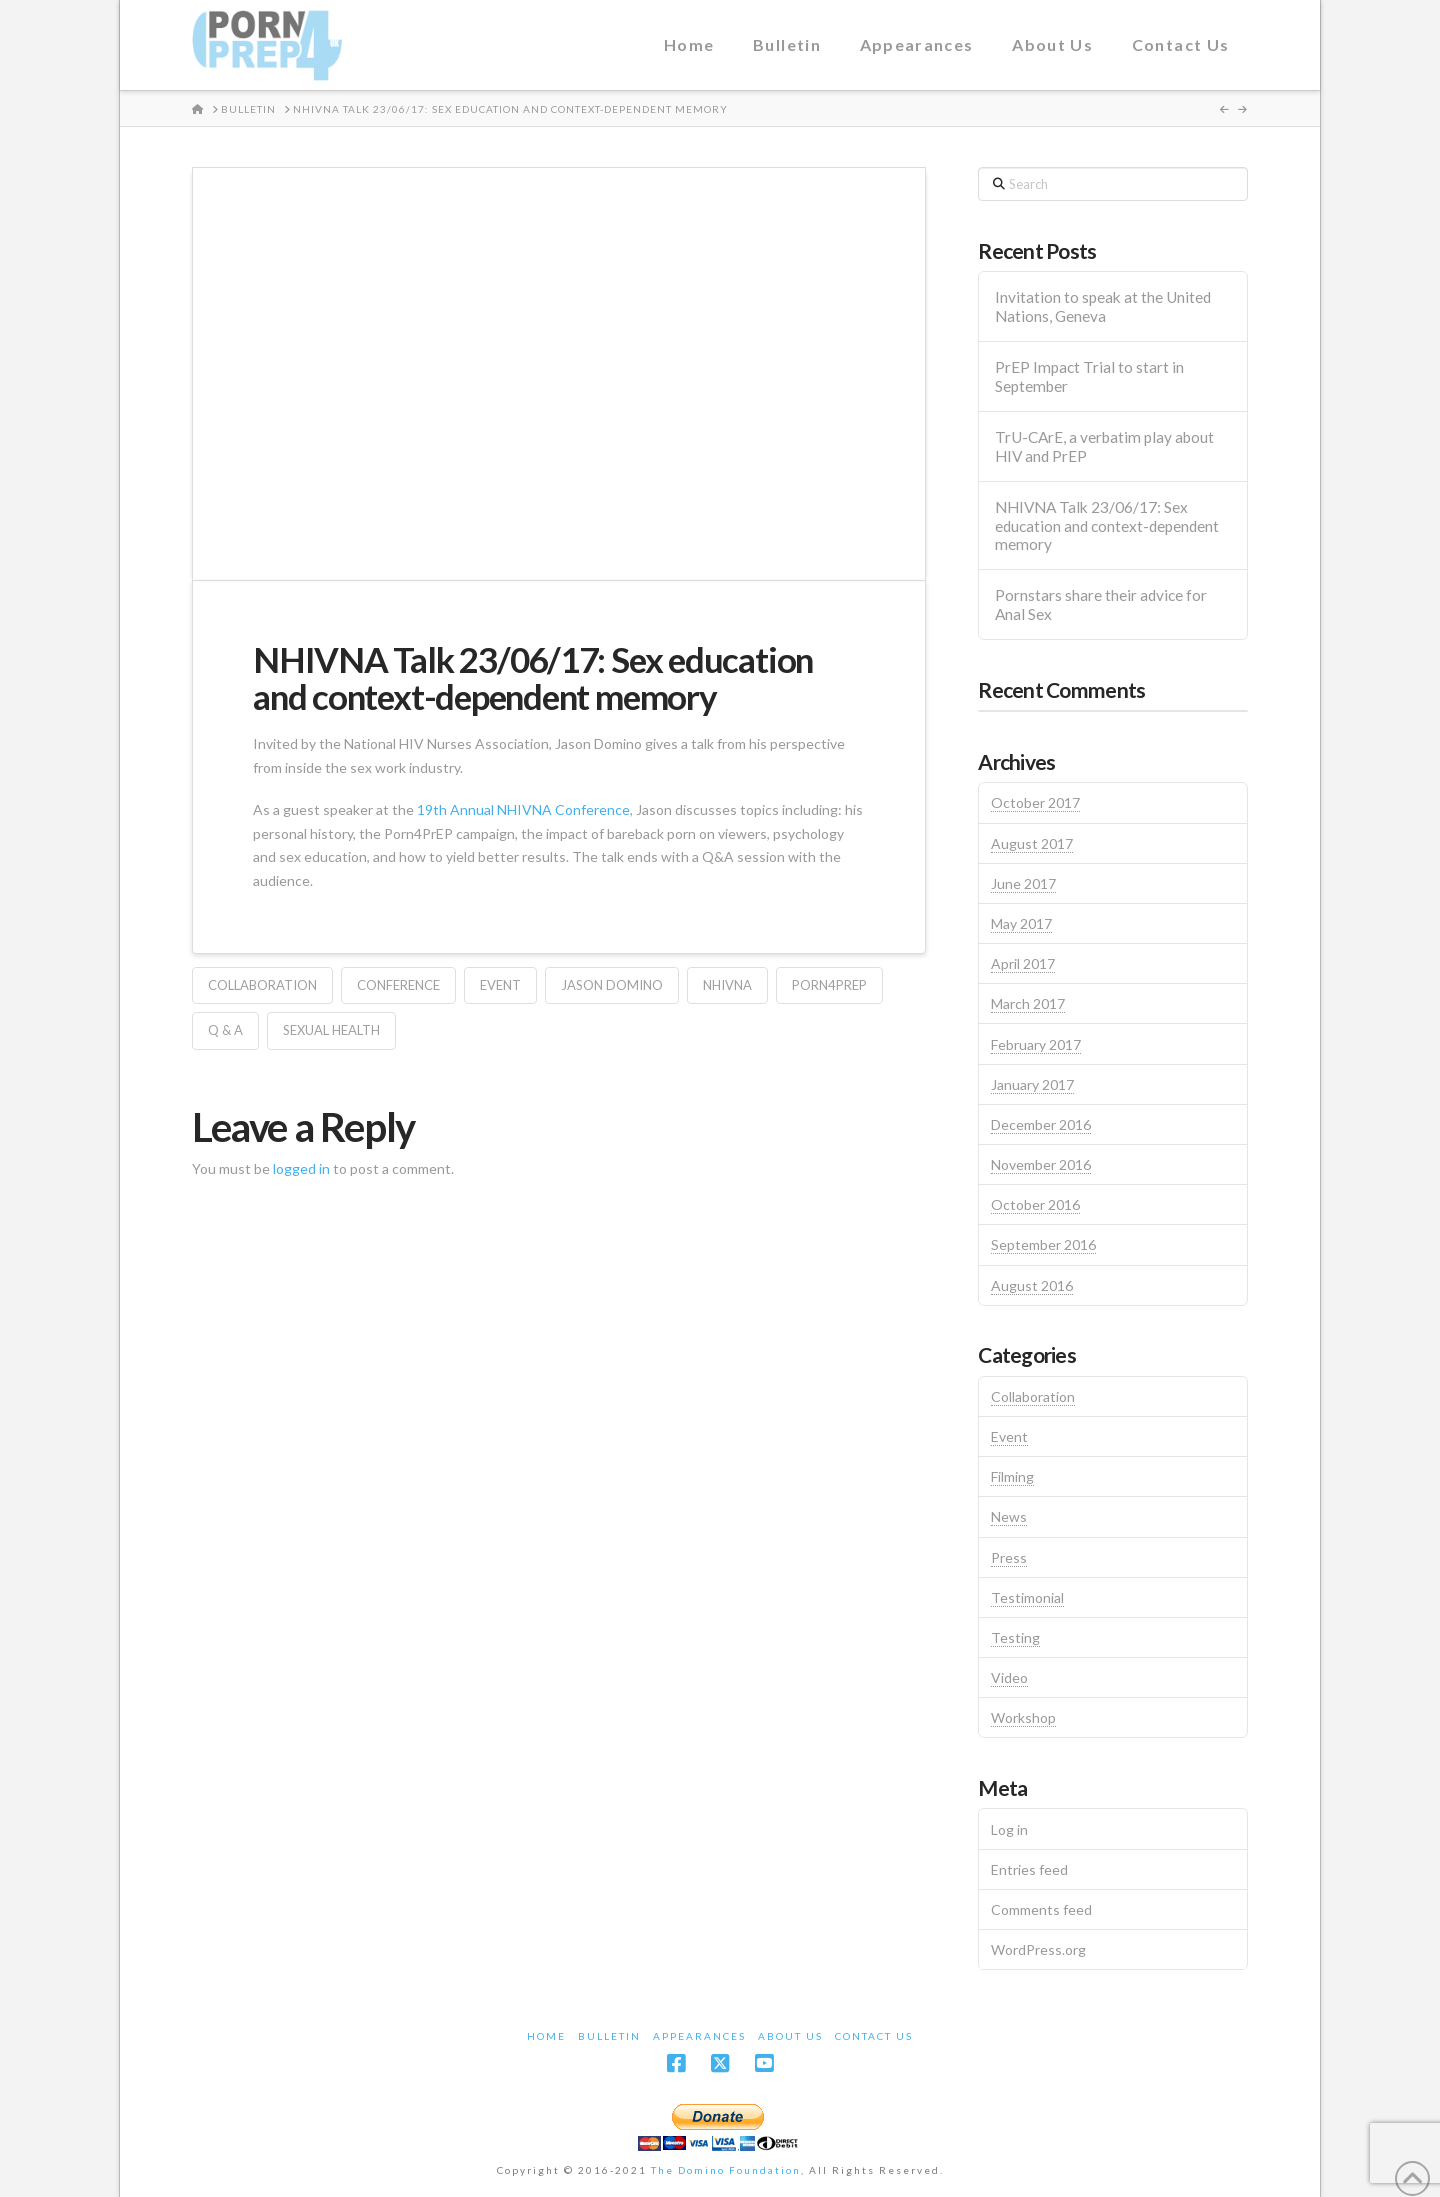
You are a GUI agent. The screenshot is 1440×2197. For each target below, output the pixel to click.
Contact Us (874, 2036)
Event (500, 985)
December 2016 (1041, 1124)
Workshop (1023, 1717)
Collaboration (262, 985)
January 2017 (1032, 1084)
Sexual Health (331, 1030)
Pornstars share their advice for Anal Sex (1101, 604)
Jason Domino (612, 985)
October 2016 (1035, 1204)
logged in (301, 1168)
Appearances (699, 2036)
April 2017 (1023, 963)
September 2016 (1043, 1244)
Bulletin (609, 2036)
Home (546, 2036)
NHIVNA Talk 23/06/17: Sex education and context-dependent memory (1107, 525)
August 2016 (1032, 1285)
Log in (1009, 1829)
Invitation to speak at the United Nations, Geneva (1103, 306)
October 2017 (1035, 802)
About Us (790, 2036)
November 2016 (1041, 1164)
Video (1009, 1677)
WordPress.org (1038, 1949)
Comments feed (1041, 1909)
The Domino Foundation (726, 2170)
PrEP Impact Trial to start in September (1089, 376)
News (1009, 1516)
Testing (1015, 1637)
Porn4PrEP (829, 985)
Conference (398, 985)
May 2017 (1021, 923)
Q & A (225, 1030)
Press (1009, 1557)
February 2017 (1036, 1044)
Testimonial (1027, 1597)
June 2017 (1023, 883)
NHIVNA (727, 985)
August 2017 (1032, 843)
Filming (1012, 1476)
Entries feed (1029, 1869)
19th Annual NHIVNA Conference (523, 809)
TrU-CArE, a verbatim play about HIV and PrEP (1104, 446)
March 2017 (1028, 1003)
